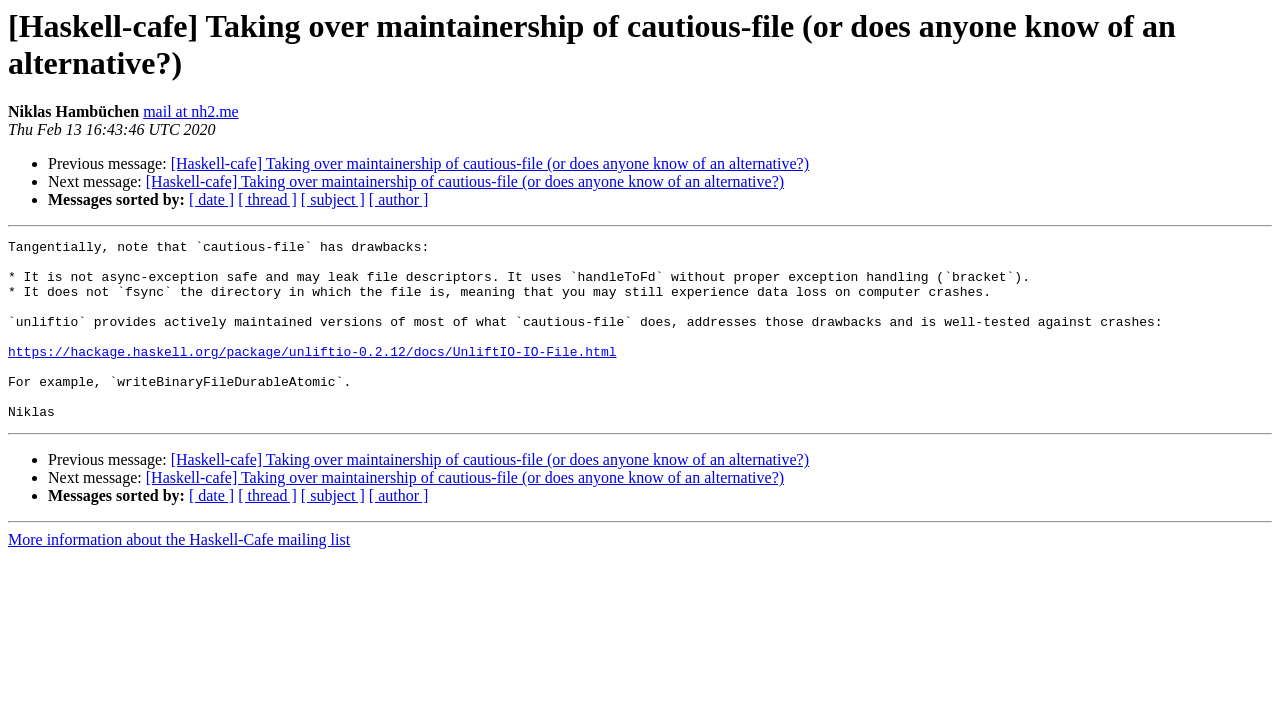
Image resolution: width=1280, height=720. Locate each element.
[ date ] (211, 199)
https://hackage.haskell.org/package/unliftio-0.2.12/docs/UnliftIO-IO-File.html (312, 375)
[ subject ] (333, 199)
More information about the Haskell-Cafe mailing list (179, 575)
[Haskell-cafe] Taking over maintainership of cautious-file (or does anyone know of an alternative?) (490, 163)
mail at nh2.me (191, 111)
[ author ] (399, 199)
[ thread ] (267, 199)
